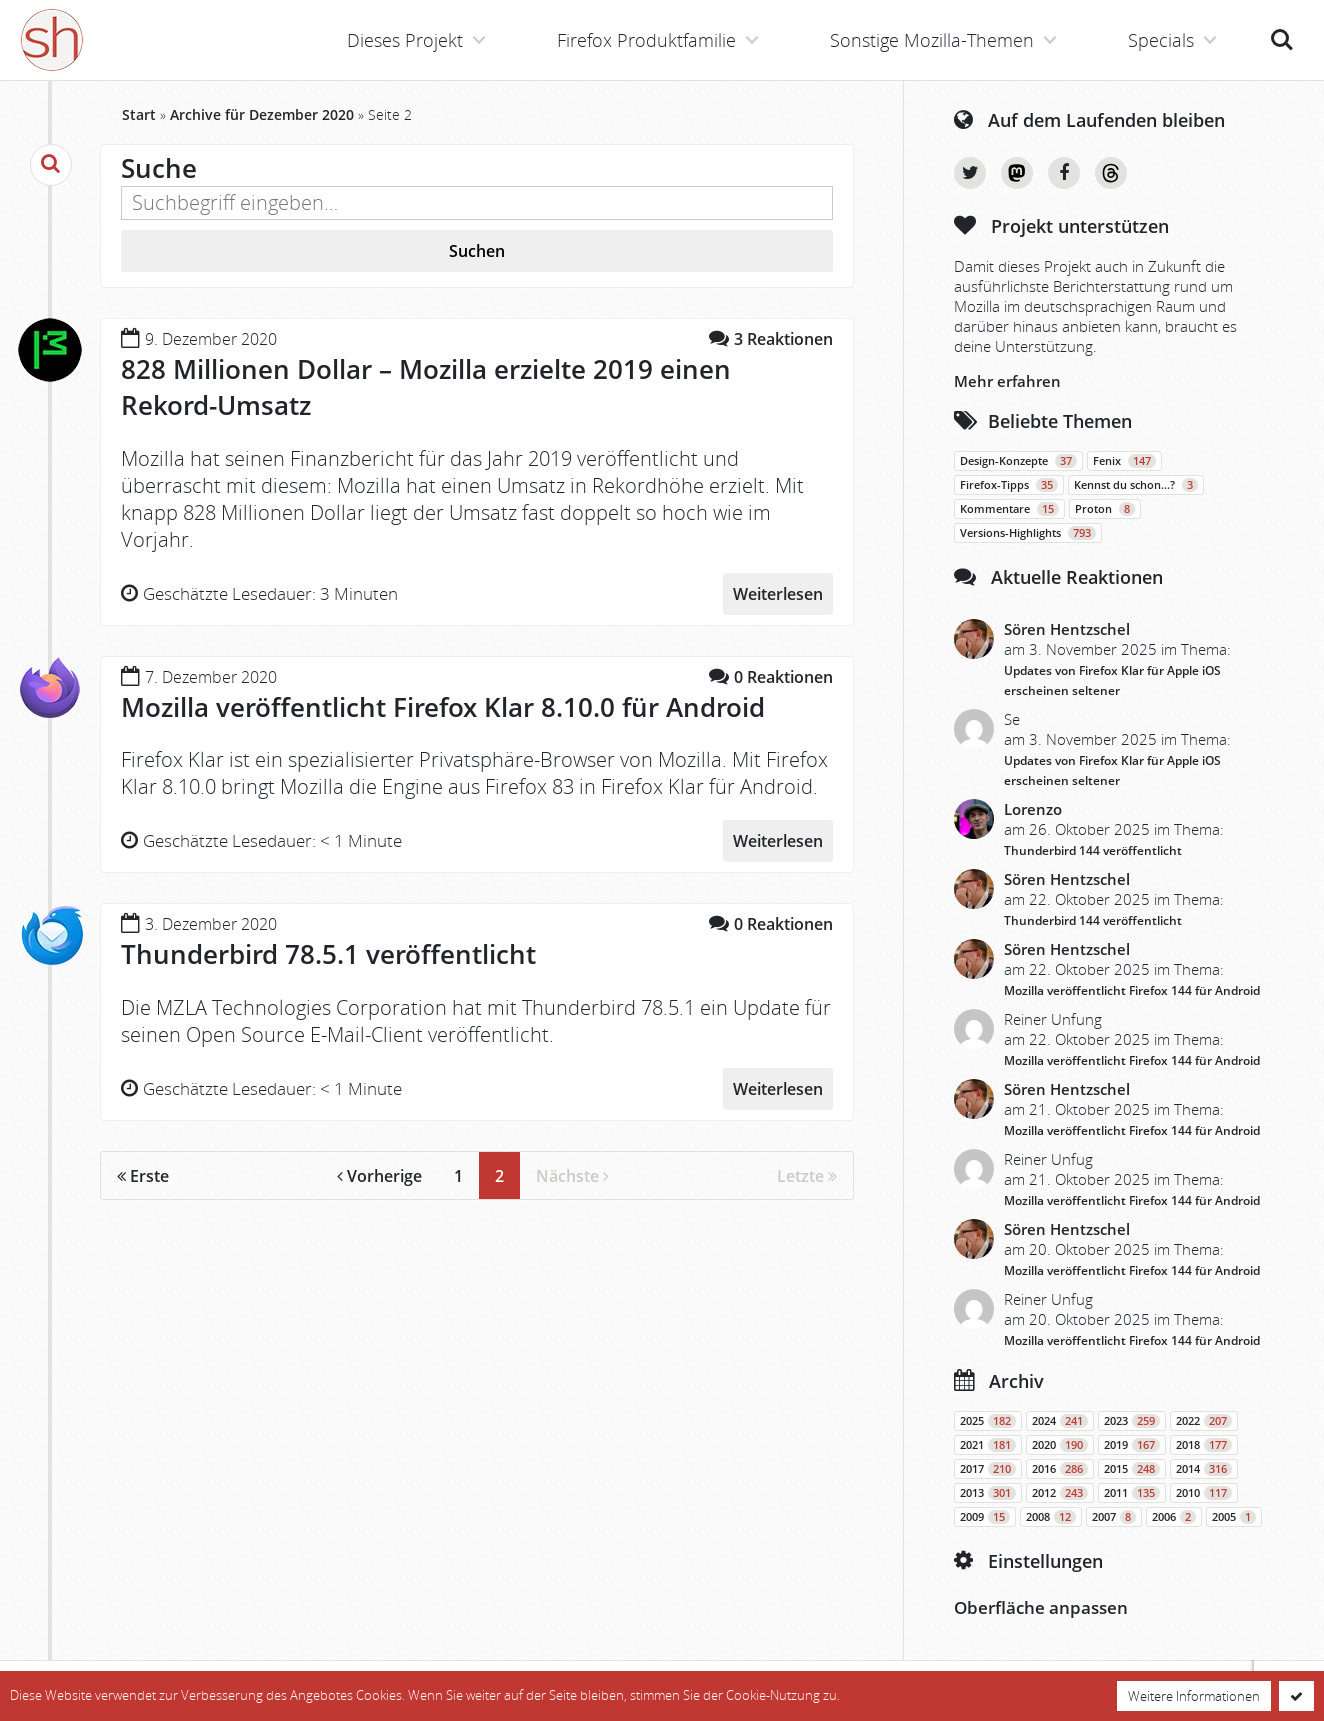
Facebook (1064, 173)
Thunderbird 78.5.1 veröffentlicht (328, 954)
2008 (1051, 1517)
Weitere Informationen (1194, 1696)
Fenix (1124, 461)
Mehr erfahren (1007, 381)
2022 (1204, 1421)
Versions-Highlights (1028, 533)
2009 (985, 1517)
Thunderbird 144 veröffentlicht (1093, 850)
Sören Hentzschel (1067, 629)
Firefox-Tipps (1009, 485)
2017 (988, 1469)
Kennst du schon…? (1136, 485)
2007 (1114, 1517)
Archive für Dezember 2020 (262, 114)
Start (139, 114)
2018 (1204, 1445)
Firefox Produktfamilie (646, 40)
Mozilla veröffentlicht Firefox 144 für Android (1132, 990)
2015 (1132, 1469)
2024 (1060, 1421)
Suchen (477, 251)
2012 (1060, 1493)
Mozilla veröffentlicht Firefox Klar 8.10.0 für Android (443, 707)
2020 (1060, 1445)
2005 (1234, 1517)
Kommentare (1009, 509)
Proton (1105, 509)
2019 (1132, 1445)
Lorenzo (1033, 809)
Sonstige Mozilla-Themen (932, 40)
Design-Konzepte (1018, 461)
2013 (988, 1493)
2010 (1204, 1493)
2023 (1132, 1421)
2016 (1060, 1469)
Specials (1161, 40)
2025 (988, 1421)
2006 (1174, 1517)
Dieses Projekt (405, 40)
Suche (1282, 40)
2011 (1132, 1493)
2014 (1204, 1469)
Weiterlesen (778, 594)
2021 (988, 1445)
